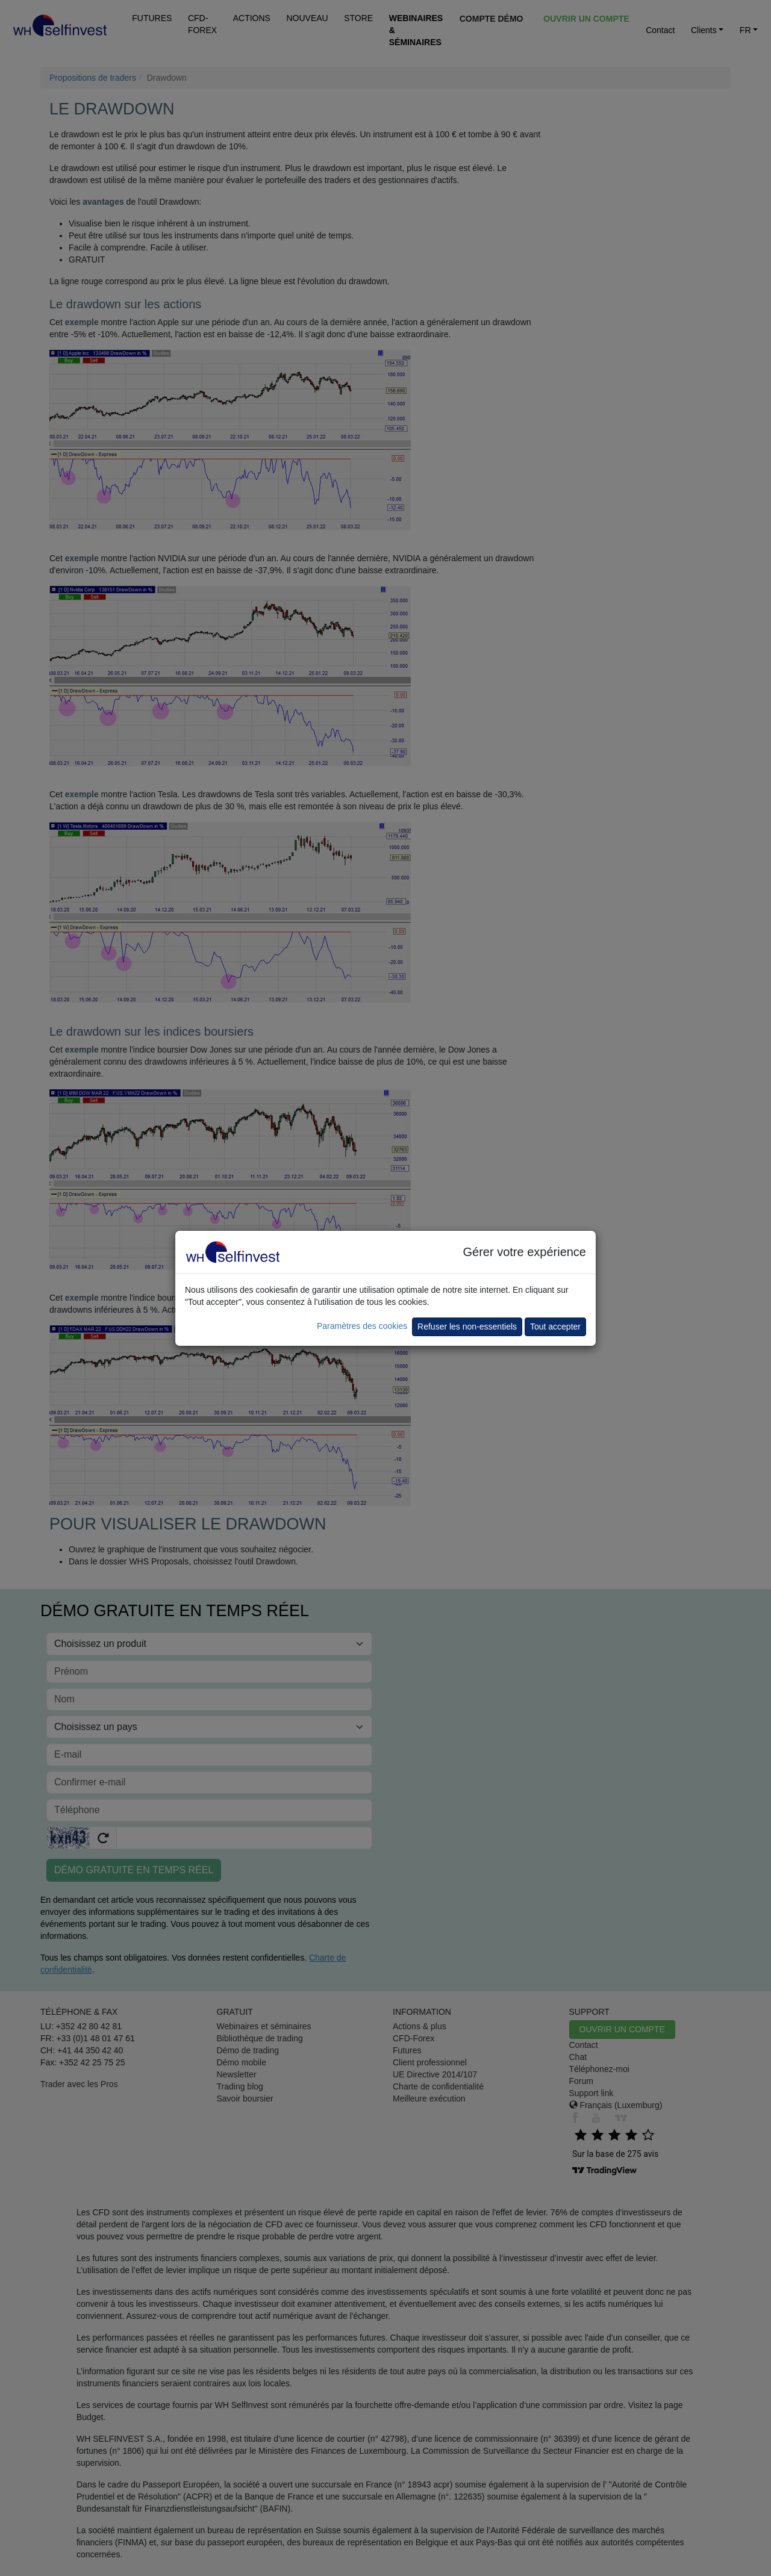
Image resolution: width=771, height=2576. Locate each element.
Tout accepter (555, 1326)
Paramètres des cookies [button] (362, 1326)
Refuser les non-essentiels (467, 1326)
